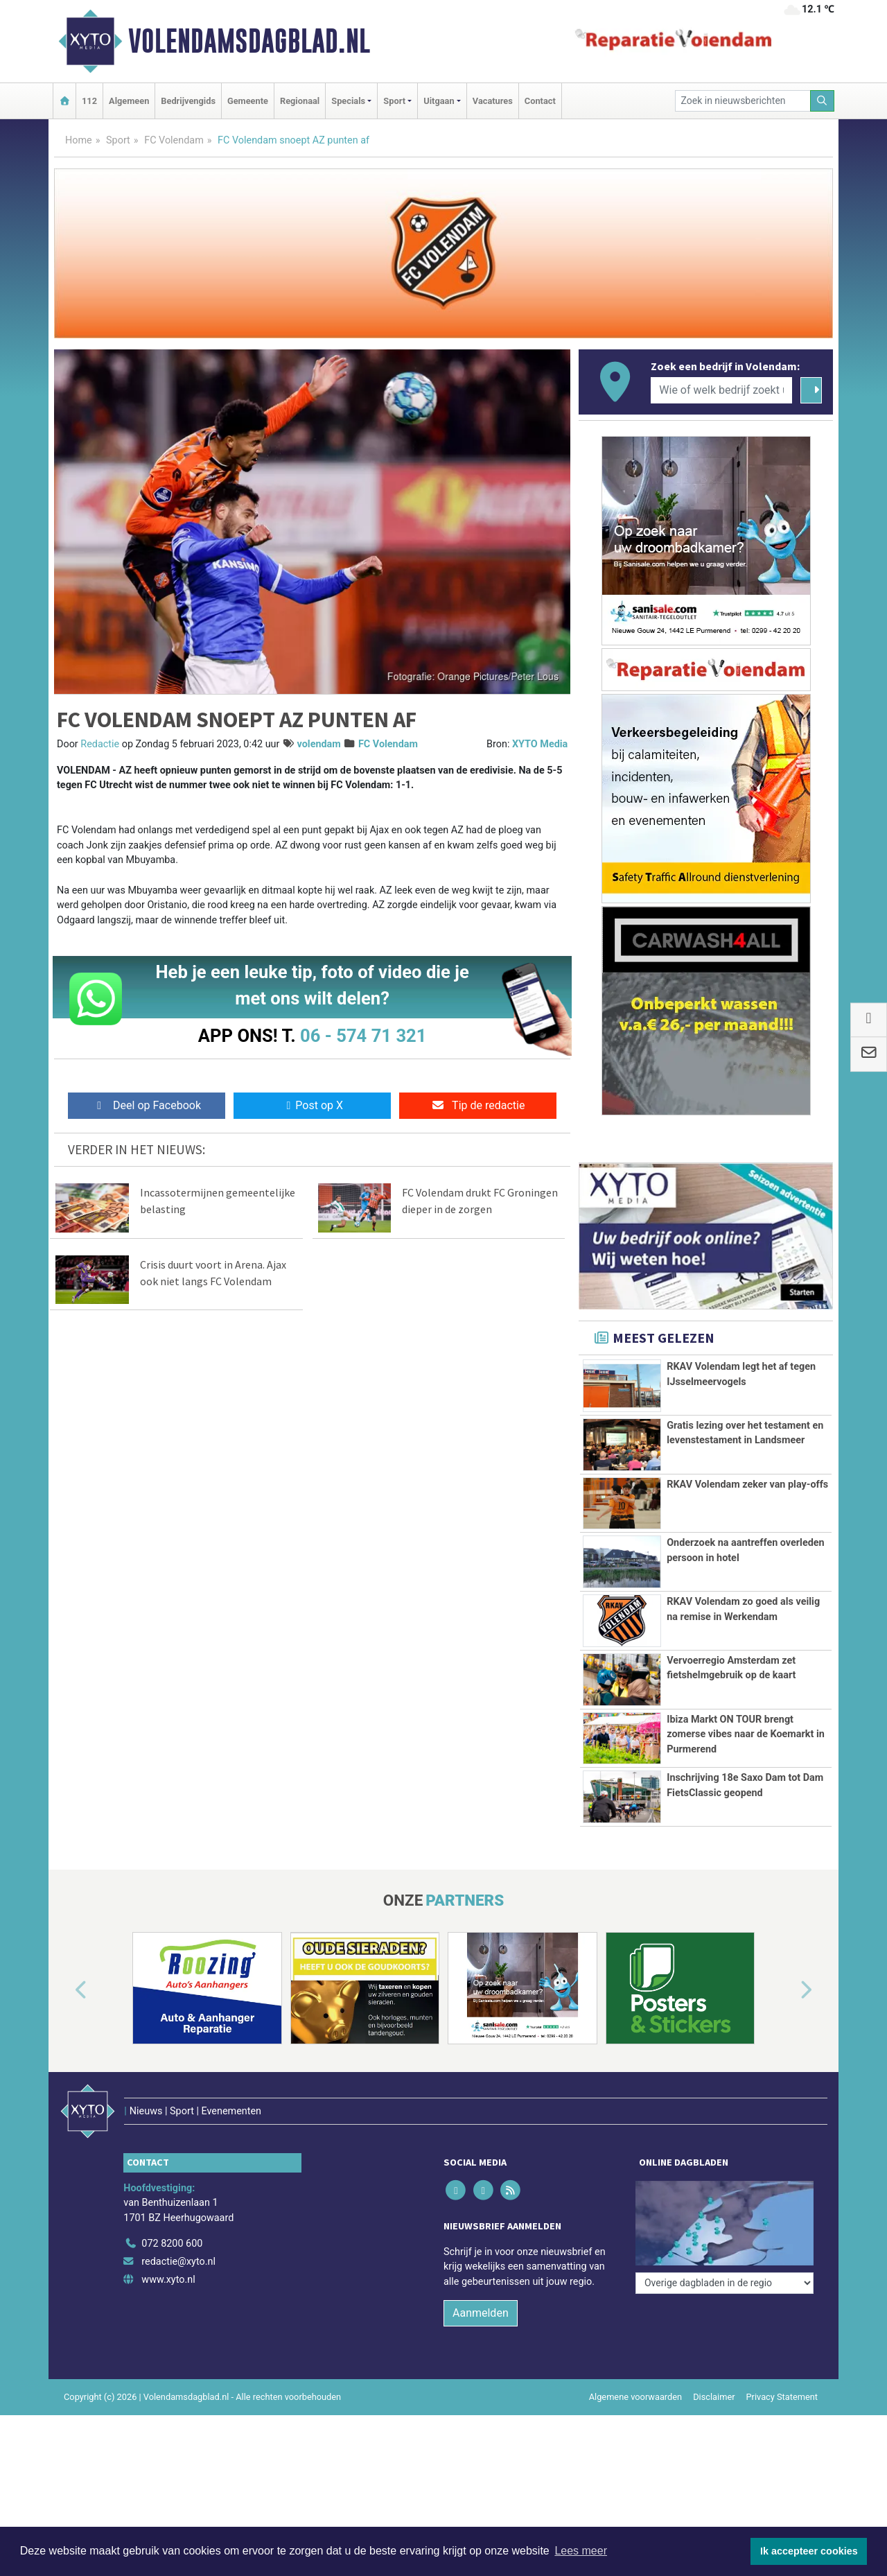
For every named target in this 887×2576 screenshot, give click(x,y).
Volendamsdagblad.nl (249, 40)
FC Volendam (174, 140)
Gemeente (247, 101)
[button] (65, 1991)
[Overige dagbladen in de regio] (724, 2283)
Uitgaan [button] (438, 101)
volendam (319, 744)
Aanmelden (481, 2313)
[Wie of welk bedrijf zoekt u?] (721, 390)
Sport (118, 140)
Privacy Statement (782, 2397)
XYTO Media (540, 744)
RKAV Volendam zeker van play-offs (747, 1484)
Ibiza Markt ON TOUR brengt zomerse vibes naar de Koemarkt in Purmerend (746, 1734)
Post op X (312, 1105)
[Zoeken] (822, 101)
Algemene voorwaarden (635, 2397)
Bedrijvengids (188, 101)
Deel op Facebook (146, 1105)
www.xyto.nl (168, 2280)
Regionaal (299, 101)
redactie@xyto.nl (178, 2262)
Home (78, 140)
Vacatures (493, 101)
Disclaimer (714, 2397)
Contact (540, 101)
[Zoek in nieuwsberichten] (743, 101)
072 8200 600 (171, 2243)
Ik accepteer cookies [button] (809, 2551)
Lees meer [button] (580, 2551)
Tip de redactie (478, 1105)
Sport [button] (394, 101)
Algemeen (129, 101)
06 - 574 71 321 (363, 1035)
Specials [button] (348, 101)
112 (89, 101)
